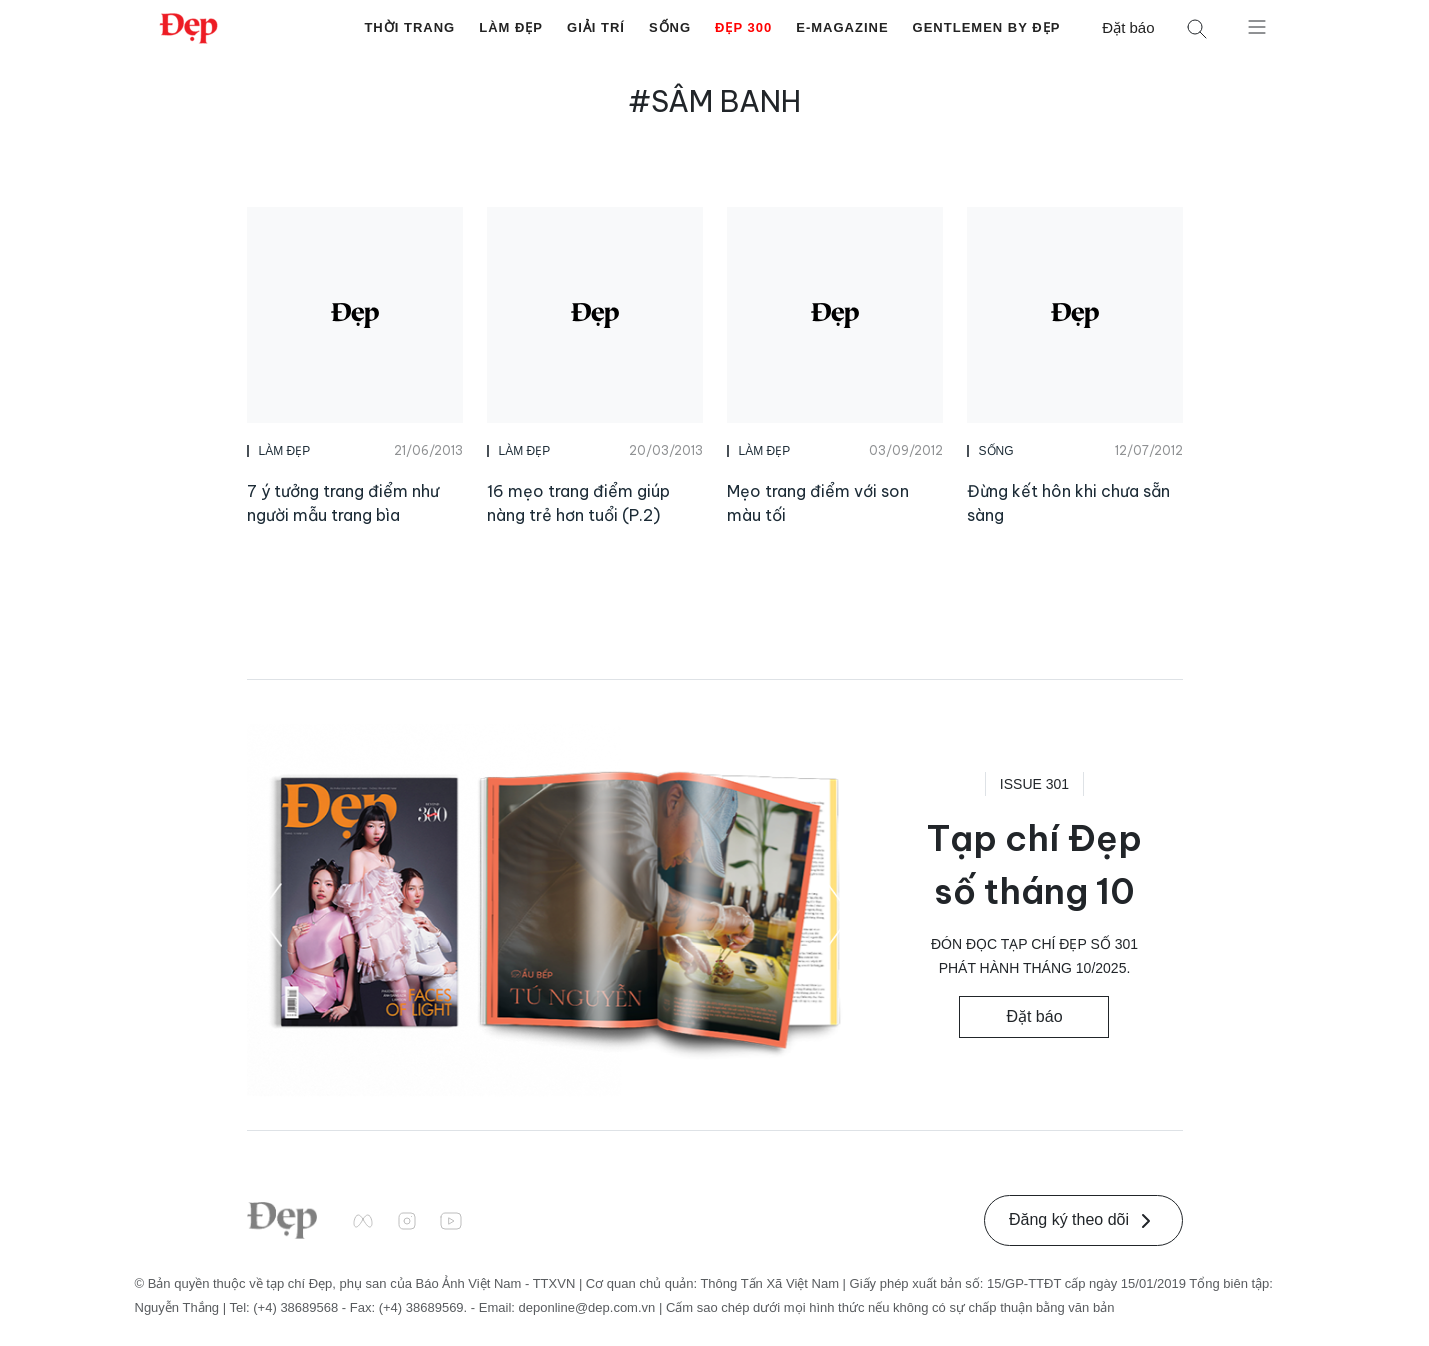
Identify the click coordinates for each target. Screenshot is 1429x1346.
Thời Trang (409, 27)
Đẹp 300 (743, 27)
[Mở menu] (1257, 26)
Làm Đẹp (511, 27)
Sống (670, 27)
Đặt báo (1128, 27)
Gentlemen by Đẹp (987, 27)
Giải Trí (596, 27)
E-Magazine (842, 27)
